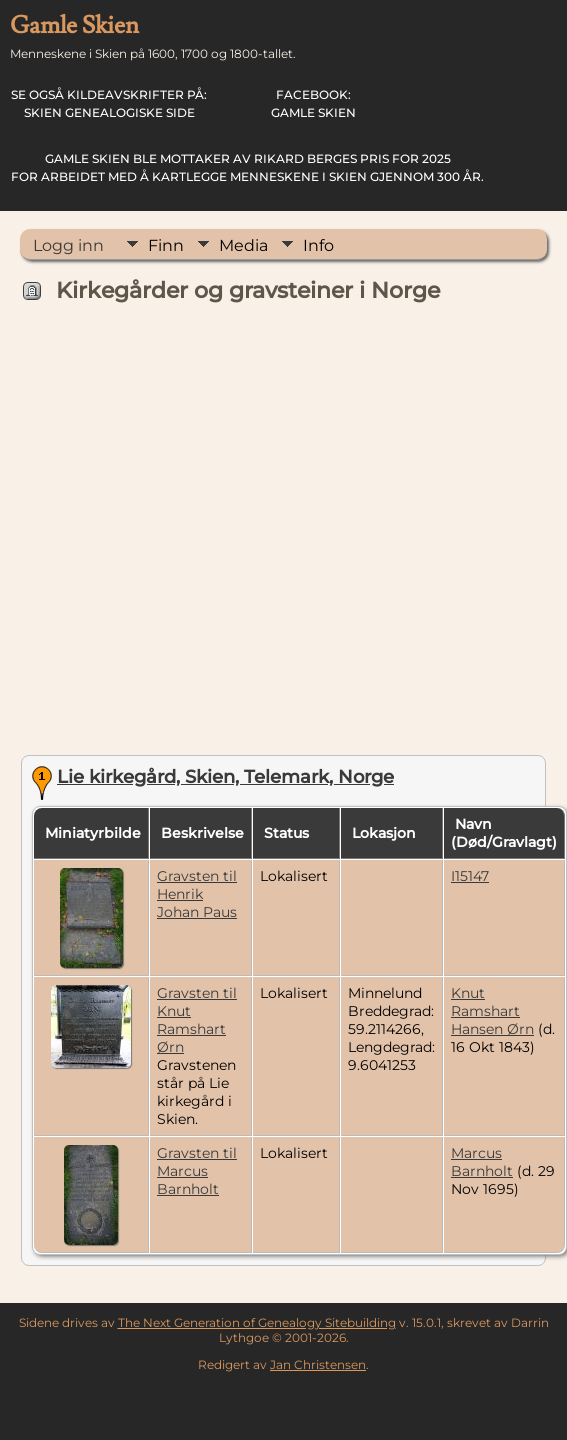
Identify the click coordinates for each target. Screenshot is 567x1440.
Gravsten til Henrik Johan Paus (197, 894)
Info (318, 245)
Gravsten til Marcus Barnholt (197, 1171)
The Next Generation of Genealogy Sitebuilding (257, 1322)
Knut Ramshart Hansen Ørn (492, 1011)
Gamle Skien (313, 103)
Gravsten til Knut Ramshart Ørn (197, 1020)
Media (243, 245)
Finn (166, 245)
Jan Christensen (318, 1364)
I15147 (470, 876)
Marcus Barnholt (482, 1162)
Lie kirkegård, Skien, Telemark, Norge (225, 777)
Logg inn (68, 245)
